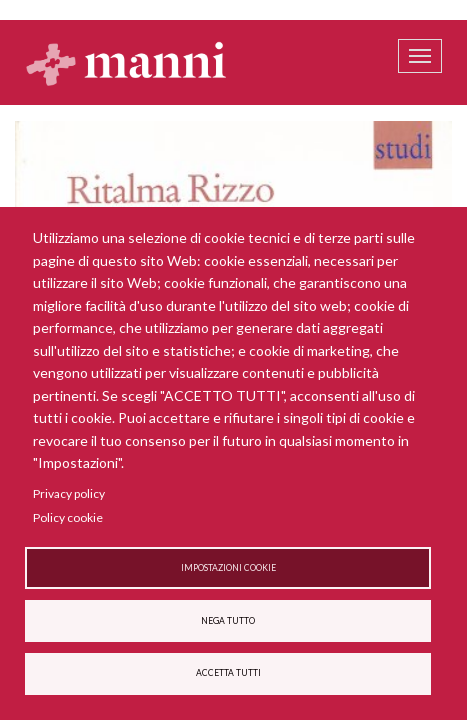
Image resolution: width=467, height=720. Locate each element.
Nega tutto (228, 621)
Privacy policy (69, 493)
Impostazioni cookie (228, 568)
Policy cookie (68, 517)
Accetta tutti (228, 673)
